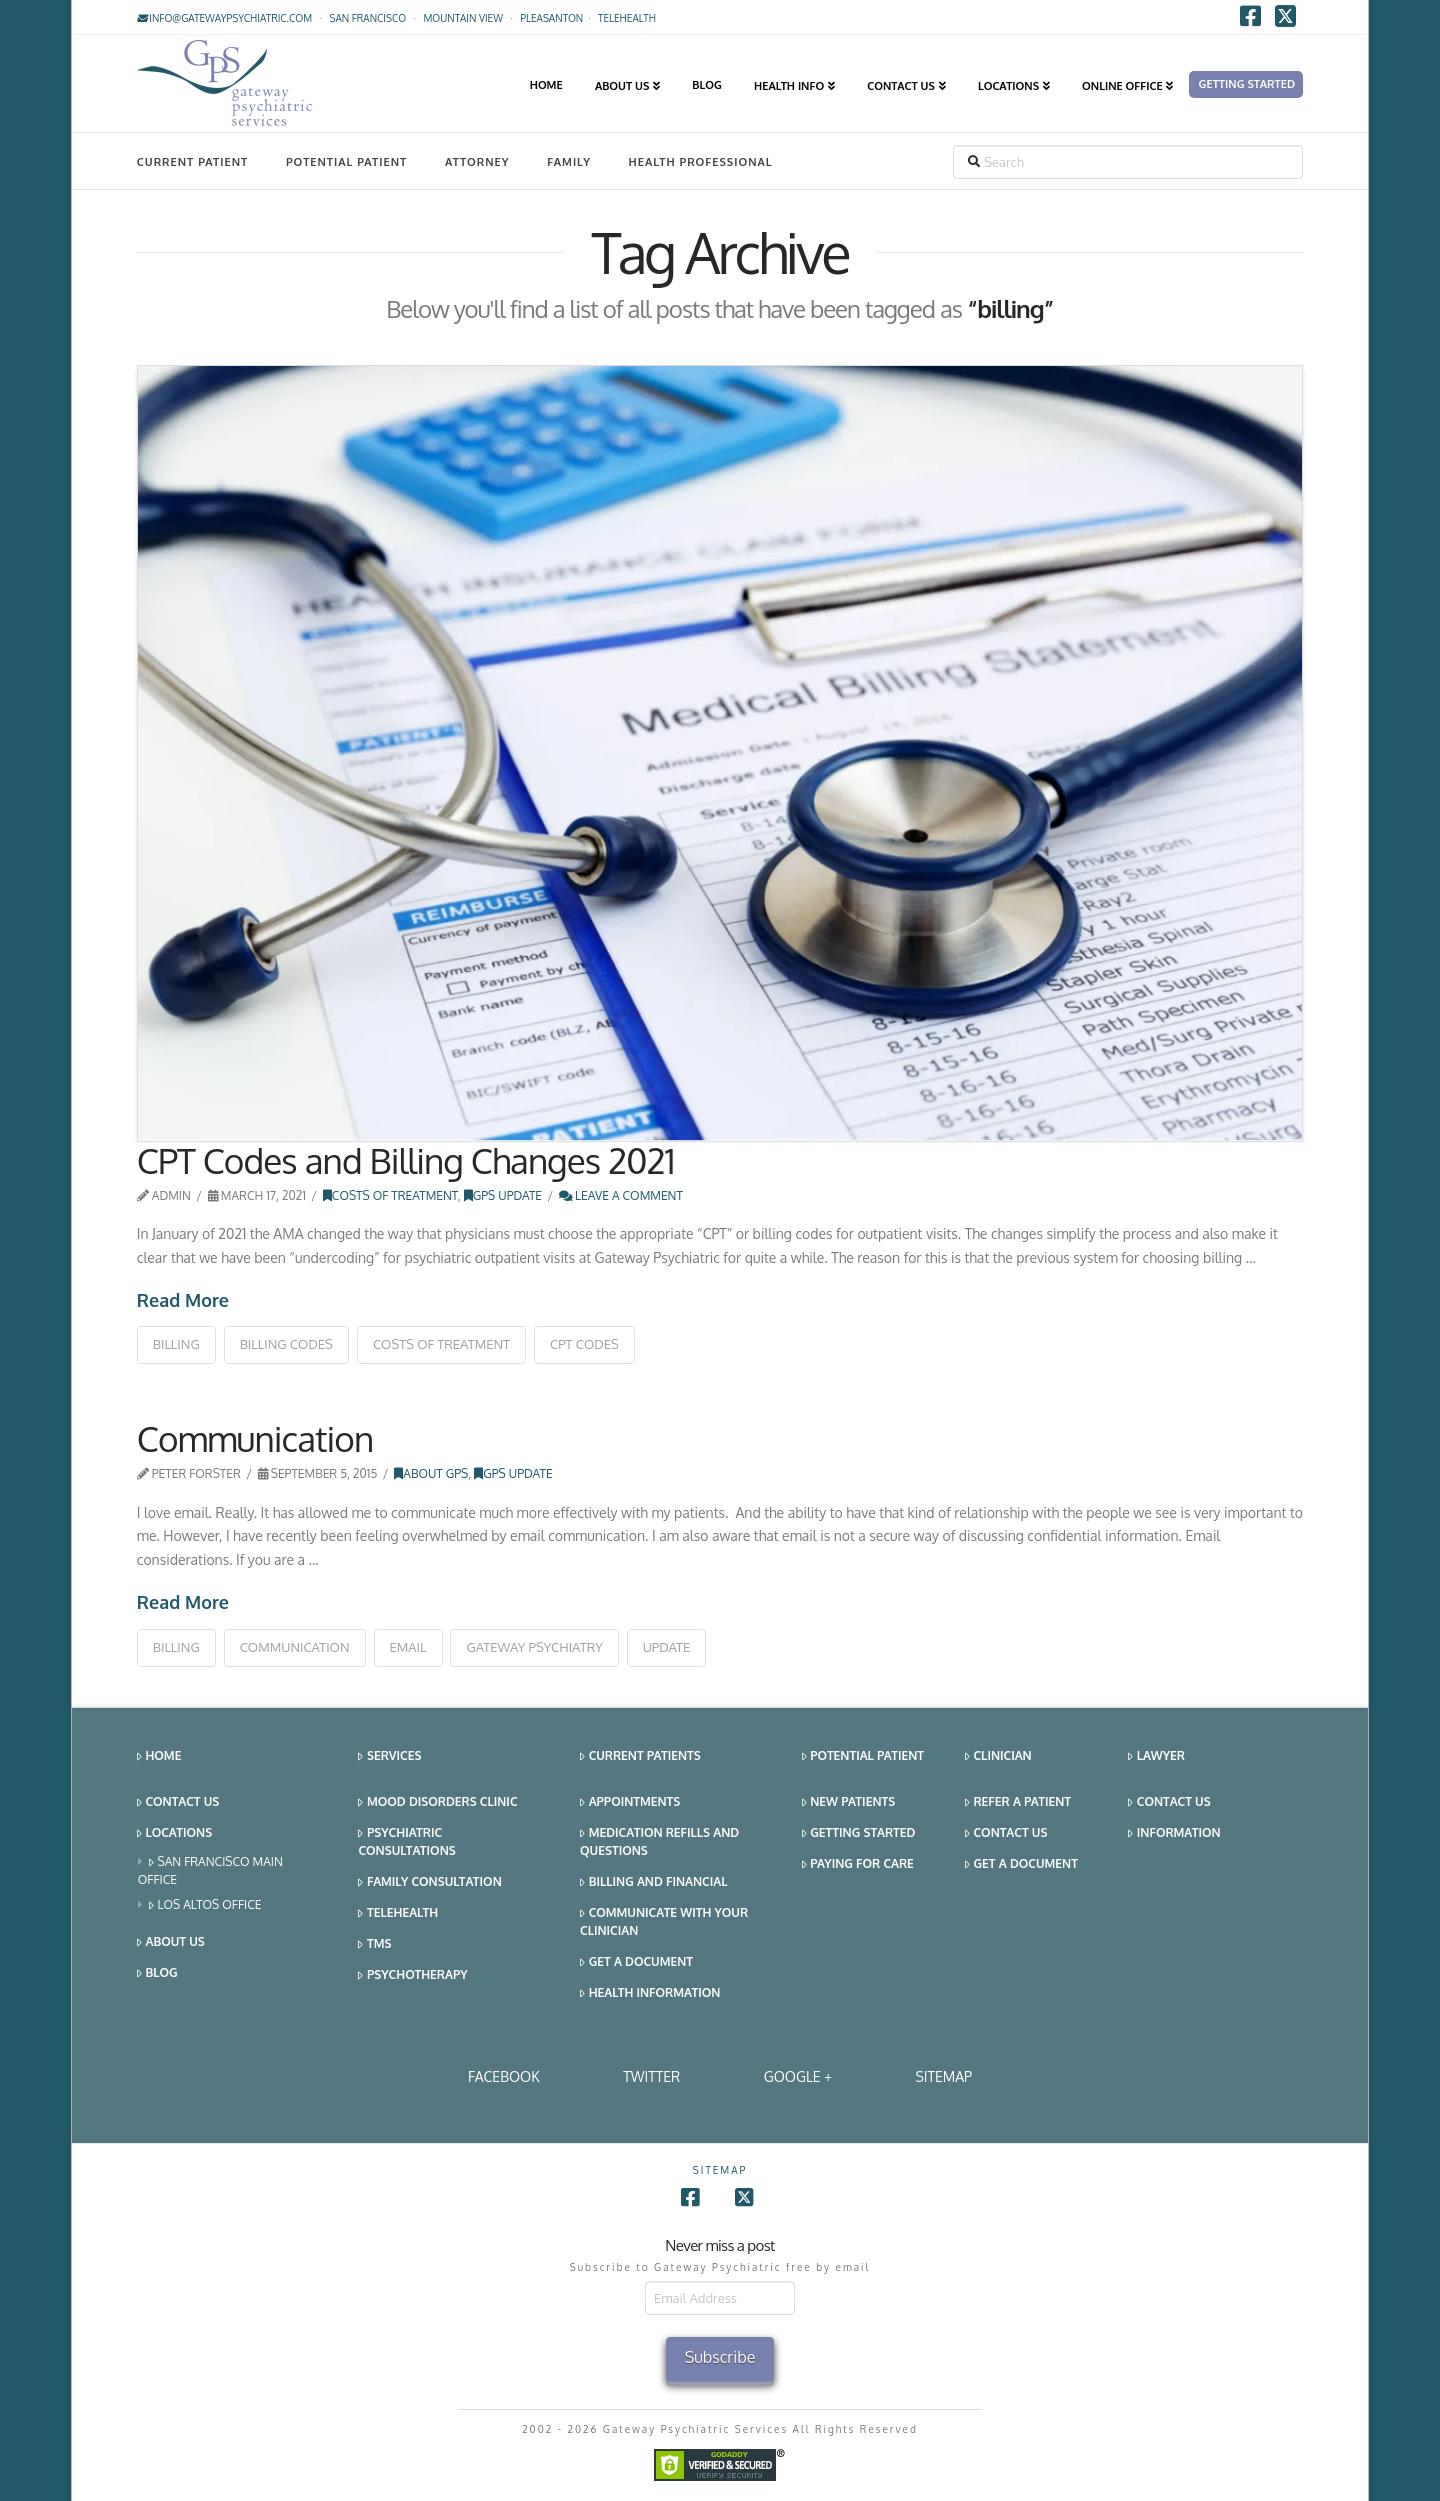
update (667, 1647)
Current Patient (192, 162)
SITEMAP (943, 2076)
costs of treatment (441, 1344)
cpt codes (584, 1344)
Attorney (477, 162)
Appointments (630, 1802)
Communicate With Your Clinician (664, 1921)
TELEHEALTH (627, 18)
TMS (374, 1944)
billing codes (286, 1344)
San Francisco (367, 18)
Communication (255, 1438)
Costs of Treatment (390, 1195)
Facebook (504, 2076)
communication (295, 1647)
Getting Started (859, 1833)
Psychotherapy (412, 1975)
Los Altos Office (205, 1905)
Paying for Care (858, 1864)
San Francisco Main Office (210, 1870)
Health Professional (701, 162)
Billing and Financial (653, 1882)
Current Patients (640, 1756)
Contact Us (178, 1802)
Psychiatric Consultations (406, 1841)
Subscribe (720, 2357)
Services (389, 1756)
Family (569, 162)
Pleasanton (551, 18)
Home (159, 1756)
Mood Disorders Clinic (437, 1802)
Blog (157, 1973)
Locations (174, 1833)
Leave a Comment (621, 1195)
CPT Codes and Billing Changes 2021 (406, 1160)
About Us (171, 1942)
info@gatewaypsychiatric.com (224, 18)
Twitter (651, 2076)
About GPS (431, 1473)
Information (1174, 1833)
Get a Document (636, 1962)
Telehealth (398, 1913)
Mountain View (463, 18)
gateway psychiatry (534, 1647)
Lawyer (1156, 1756)
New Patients (849, 1802)
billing (176, 1344)
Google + (798, 2076)
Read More (183, 1300)
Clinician (998, 1756)
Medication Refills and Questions (659, 1841)
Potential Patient (346, 162)
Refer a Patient (1018, 1802)
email (408, 1647)
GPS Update (503, 1195)
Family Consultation (429, 1882)
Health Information (650, 1993)
